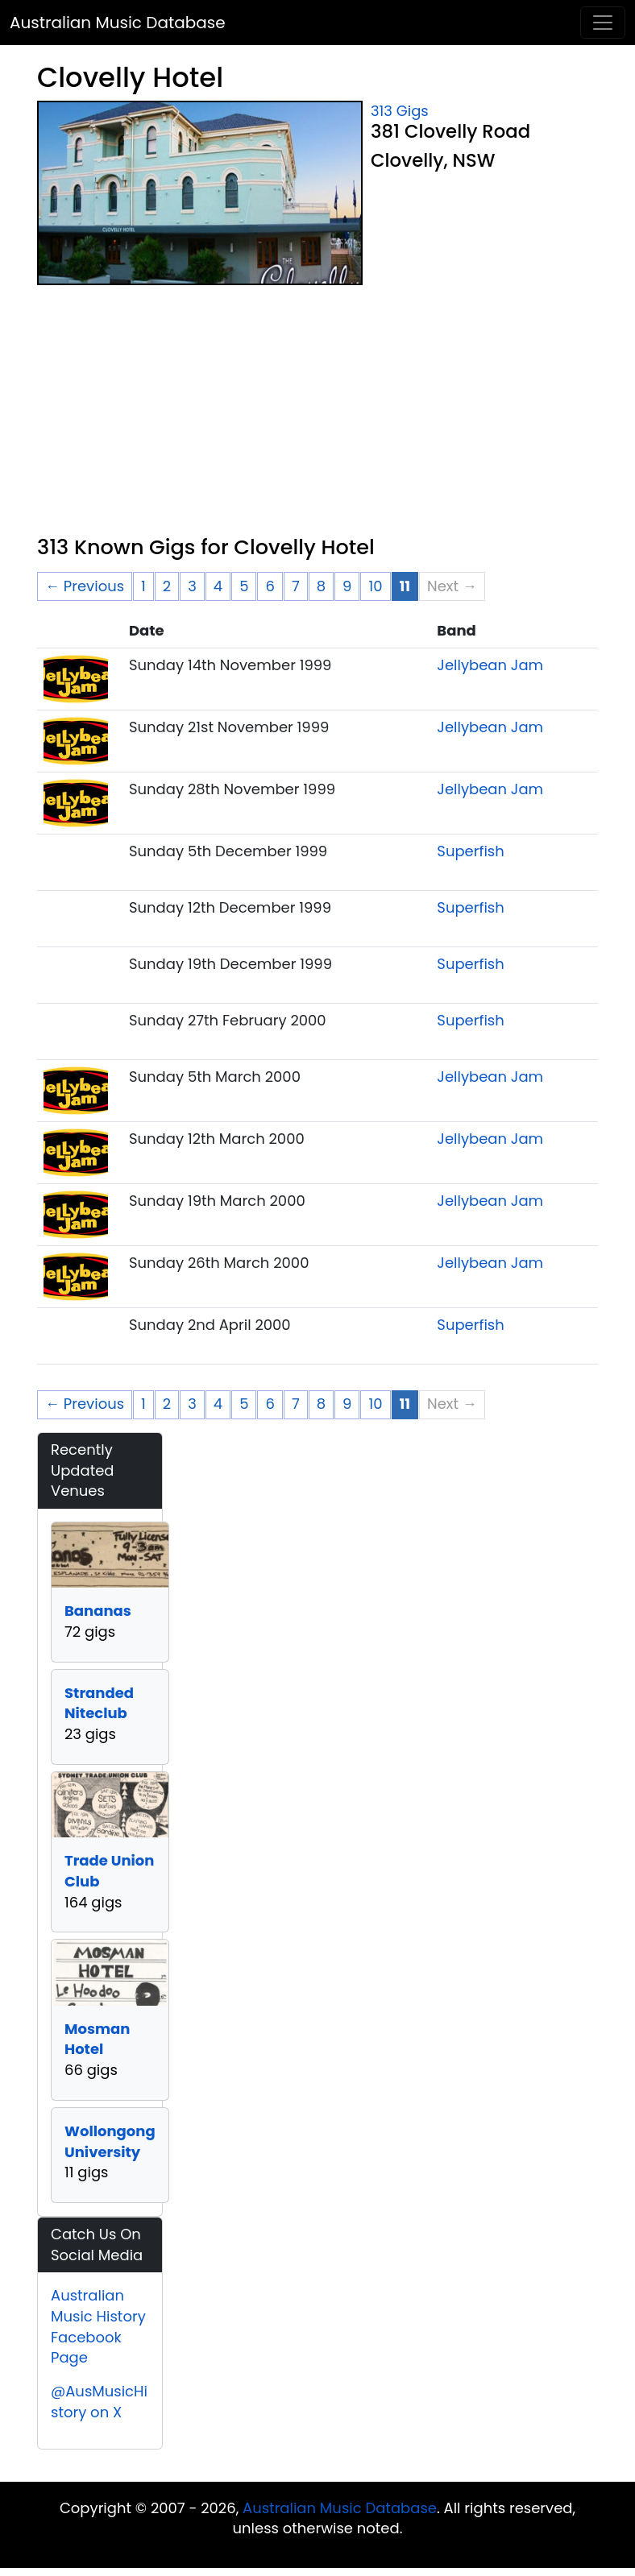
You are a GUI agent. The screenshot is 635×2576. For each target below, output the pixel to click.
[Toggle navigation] (602, 22)
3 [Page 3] (192, 586)
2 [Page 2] (167, 586)
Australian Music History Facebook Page (98, 2326)
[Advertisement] (317, 414)
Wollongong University (110, 2141)
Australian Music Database (118, 22)
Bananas (97, 1611)
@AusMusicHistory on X (99, 2401)
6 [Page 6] (269, 586)
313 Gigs (400, 111)
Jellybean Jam (490, 665)
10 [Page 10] (375, 586)
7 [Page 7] (296, 586)
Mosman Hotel (97, 2039)
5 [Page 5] (243, 586)
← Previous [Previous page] (84, 586)
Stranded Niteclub (99, 1703)
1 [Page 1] (143, 586)
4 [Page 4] (218, 586)
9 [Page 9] (346, 586)
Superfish (470, 851)
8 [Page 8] (321, 586)
